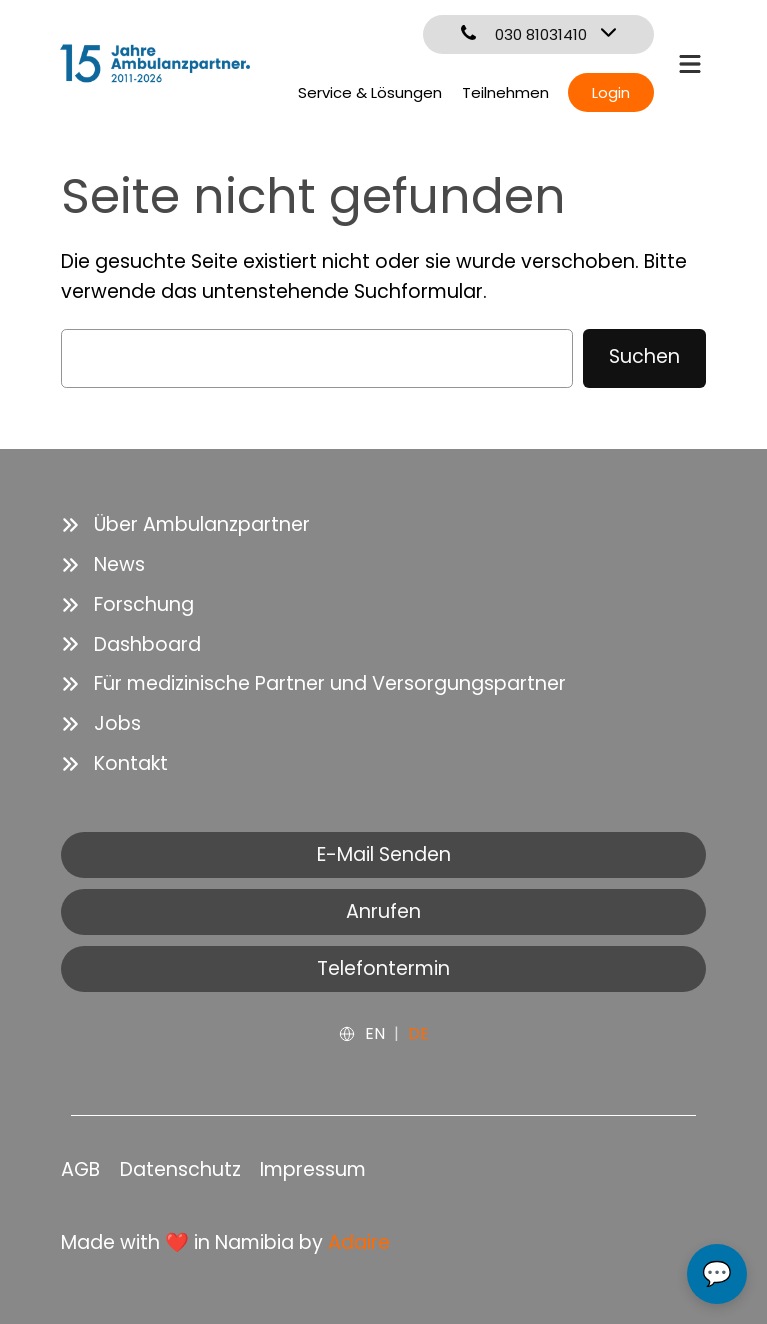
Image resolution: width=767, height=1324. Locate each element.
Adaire (359, 1242)
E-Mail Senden (384, 854)
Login (611, 92)
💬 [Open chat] (717, 1273)
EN (375, 1033)
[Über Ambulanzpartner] (185, 525)
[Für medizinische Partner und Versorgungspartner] (313, 684)
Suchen (644, 356)
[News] (103, 565)
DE (418, 1033)
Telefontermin (383, 968)
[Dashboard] (131, 645)
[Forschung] (127, 605)
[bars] (690, 61)
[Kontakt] (114, 764)
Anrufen (383, 911)
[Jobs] (101, 724)
